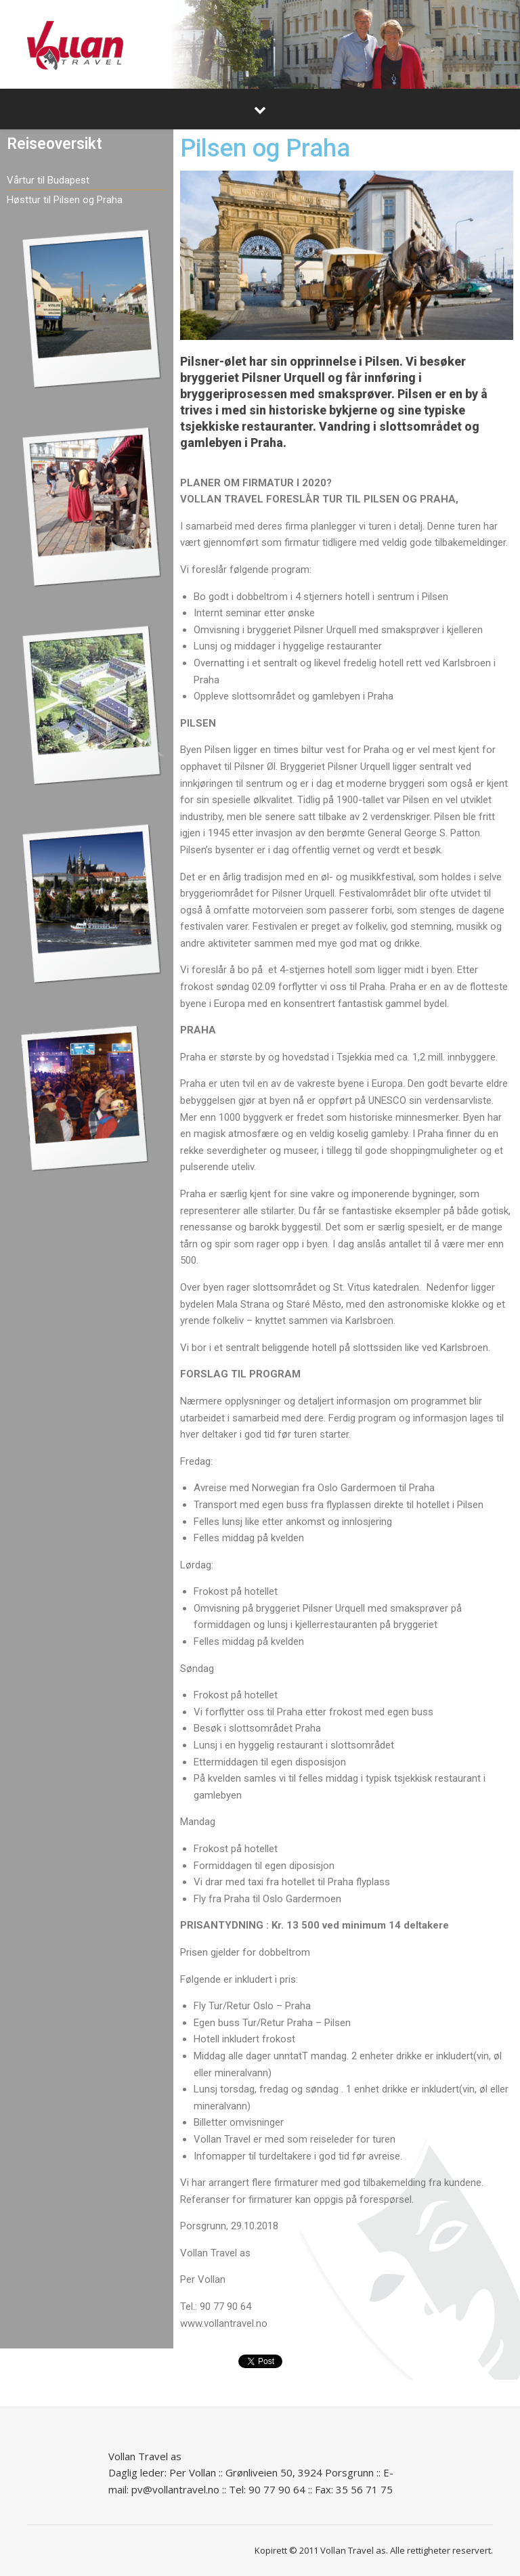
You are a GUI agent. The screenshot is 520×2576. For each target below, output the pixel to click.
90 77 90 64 (276, 2489)
